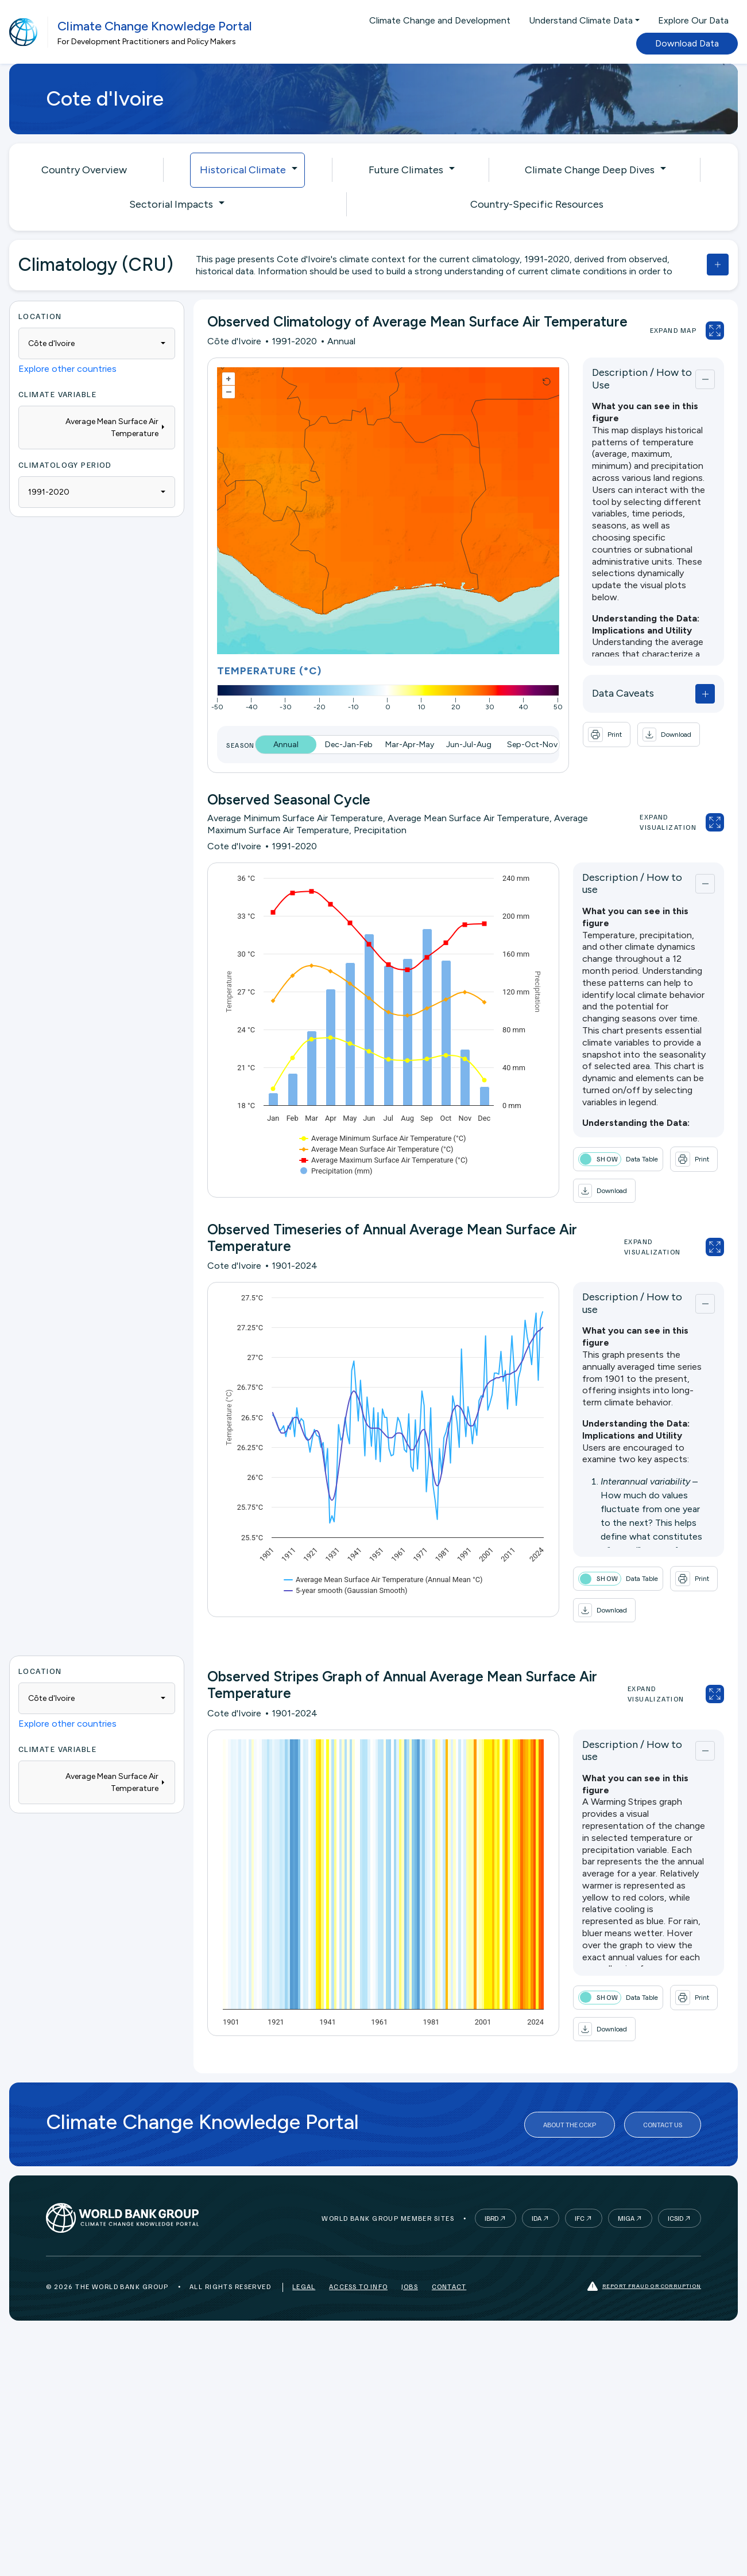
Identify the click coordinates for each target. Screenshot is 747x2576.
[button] (668, 734)
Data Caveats (623, 693)
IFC (580, 2218)
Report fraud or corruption (644, 2286)
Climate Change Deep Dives (590, 170)
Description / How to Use (642, 378)
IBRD (491, 2218)
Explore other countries (67, 368)
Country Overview (84, 170)
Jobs (409, 2286)
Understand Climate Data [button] (581, 20)
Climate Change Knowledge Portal (154, 26)
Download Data (687, 43)
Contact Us (662, 2124)
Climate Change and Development (439, 20)
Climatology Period (65, 464)
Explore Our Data (693, 20)
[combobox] (96, 343)
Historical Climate (243, 170)
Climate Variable (57, 394)
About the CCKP (569, 2124)
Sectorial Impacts (171, 204)
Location (40, 316)
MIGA (626, 2218)
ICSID (675, 2218)
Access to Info (358, 2286)
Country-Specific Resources (536, 204)
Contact (449, 2286)
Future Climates (406, 170)
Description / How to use (632, 883)
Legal (303, 2286)
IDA (536, 2218)
